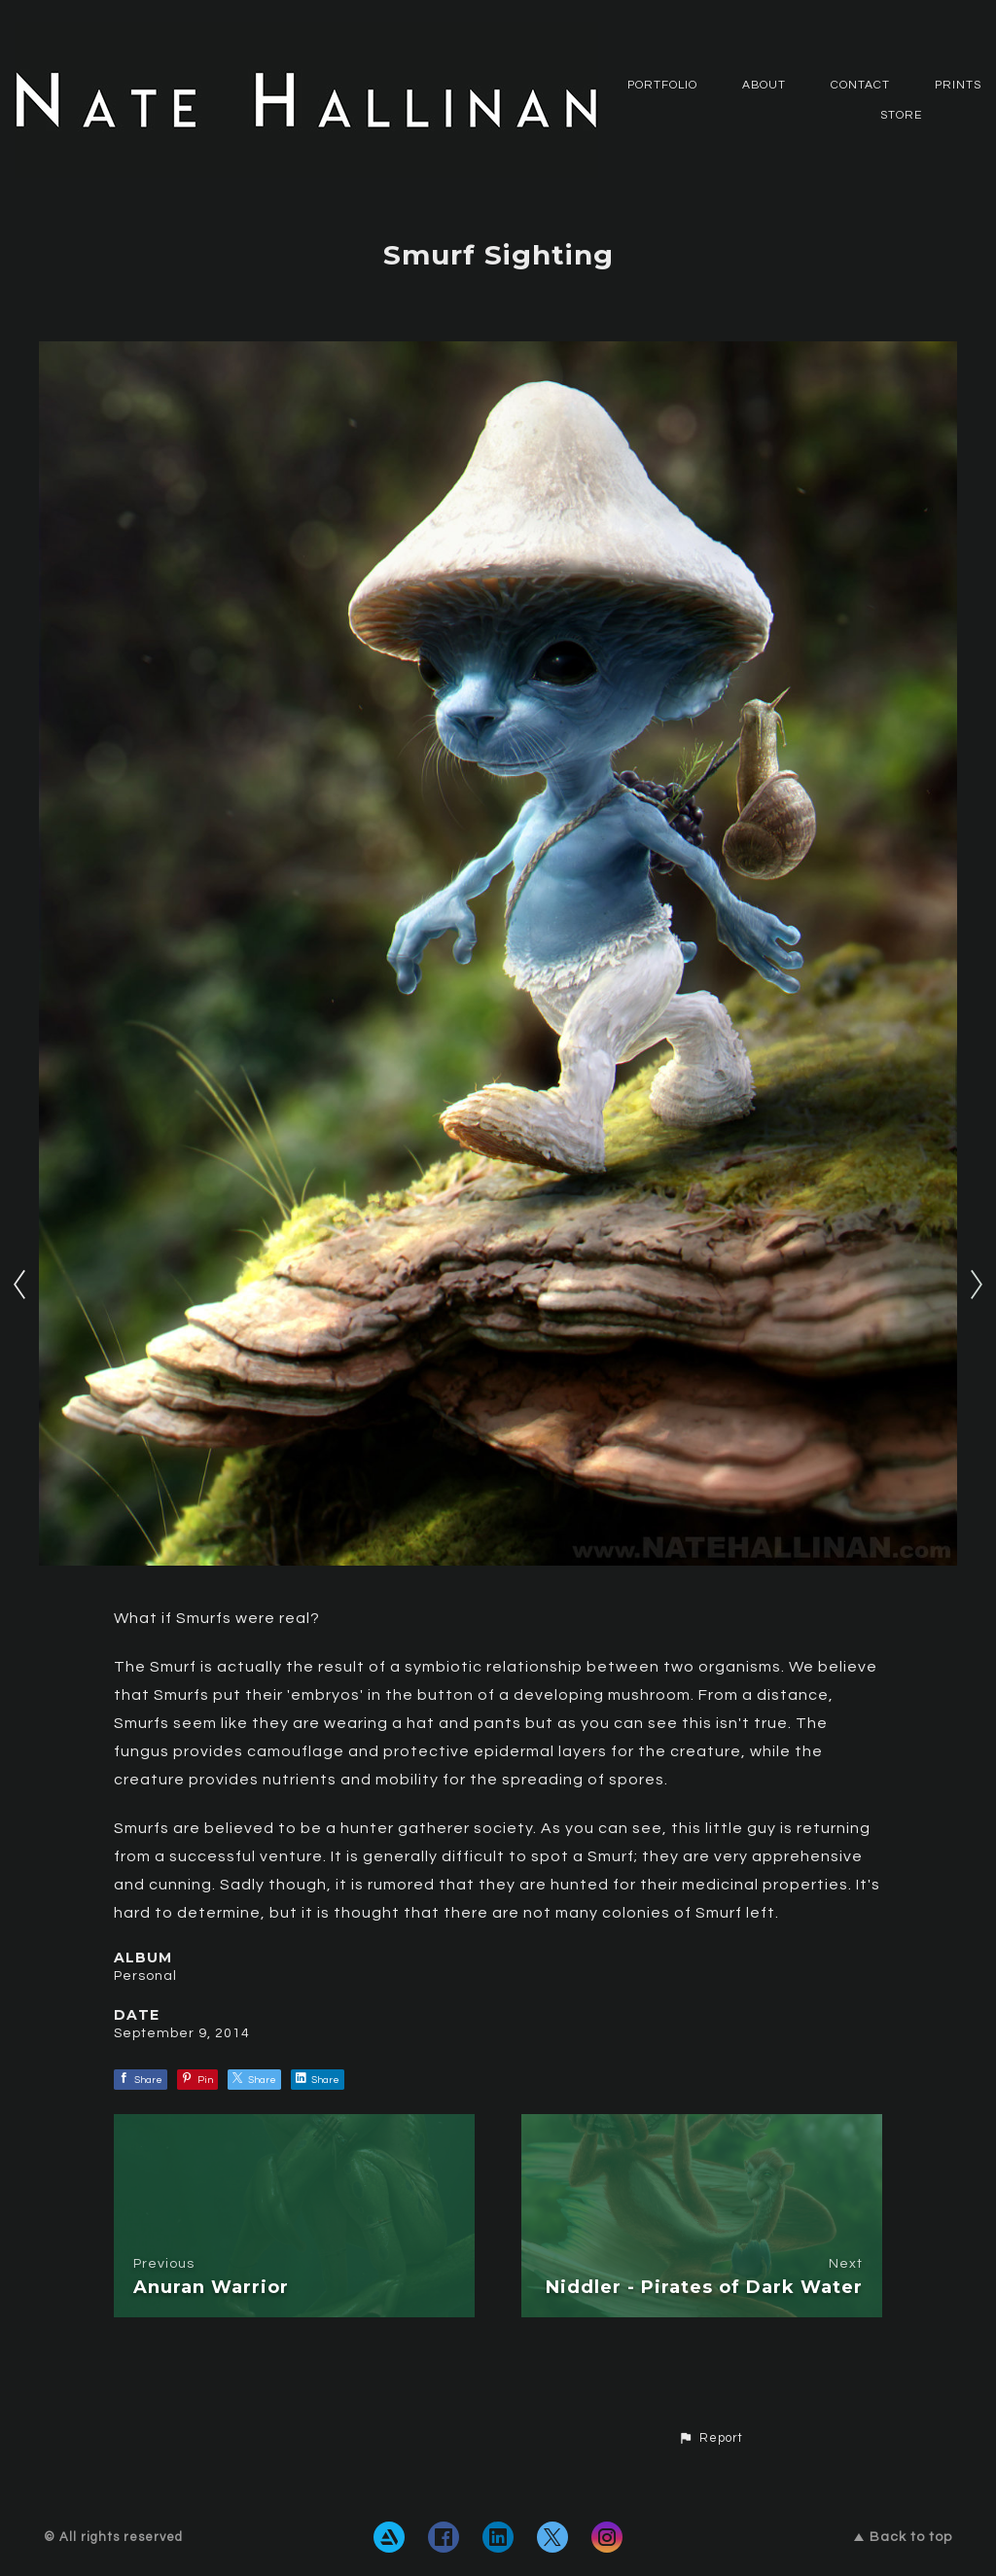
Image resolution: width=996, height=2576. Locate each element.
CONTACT (860, 85)
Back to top (903, 2537)
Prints (958, 85)
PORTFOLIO (662, 85)
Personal (145, 1976)
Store (901, 115)
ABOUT (764, 85)
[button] (710, 2438)
